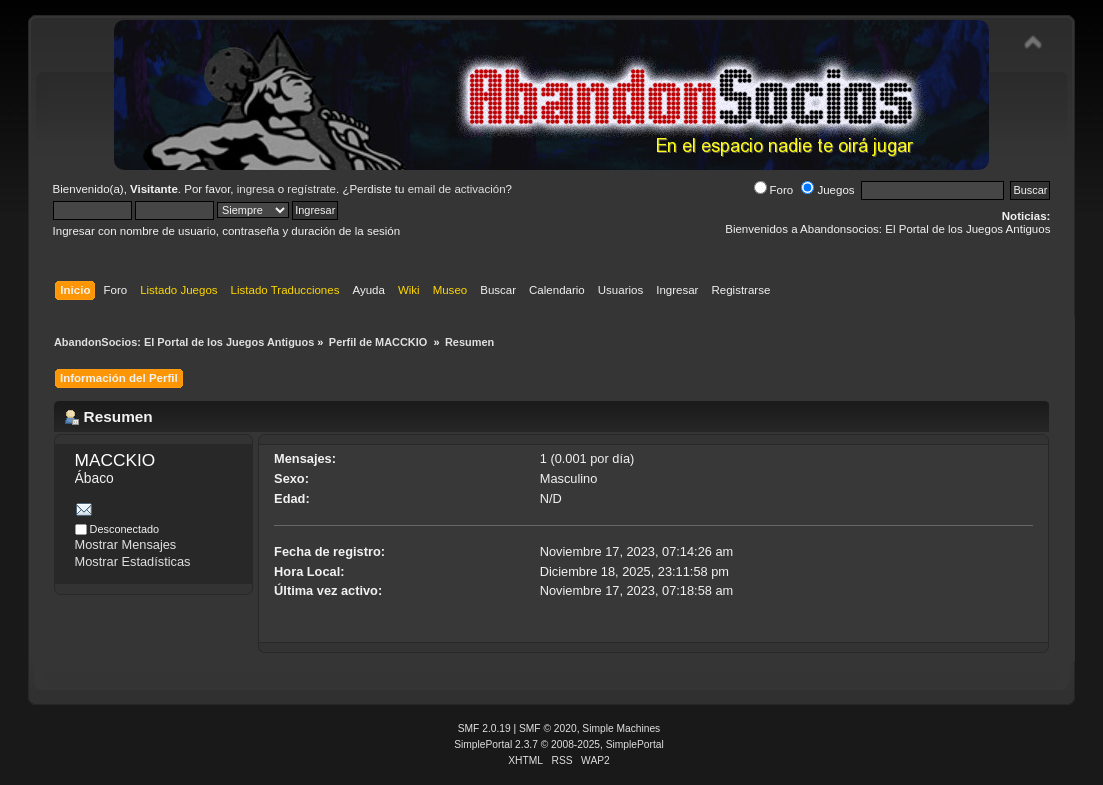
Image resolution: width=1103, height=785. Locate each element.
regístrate (311, 189)
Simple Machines (621, 728)
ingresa (256, 189)
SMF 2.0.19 (484, 728)
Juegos (827, 190)
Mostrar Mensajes (126, 544)
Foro (774, 190)
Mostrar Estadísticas (133, 561)
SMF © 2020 (548, 728)
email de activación (457, 189)
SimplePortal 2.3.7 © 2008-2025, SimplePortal (559, 744)
